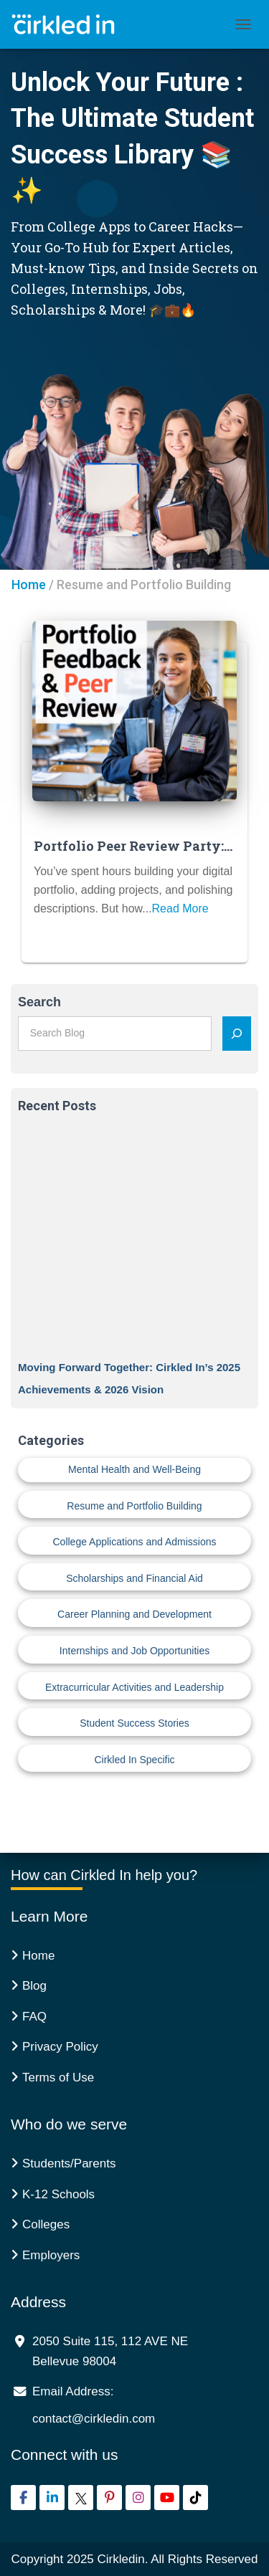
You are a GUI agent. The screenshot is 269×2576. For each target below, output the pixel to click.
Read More (180, 908)
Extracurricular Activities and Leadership (134, 1687)
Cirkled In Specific (134, 1759)
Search (39, 1002)
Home (28, 584)
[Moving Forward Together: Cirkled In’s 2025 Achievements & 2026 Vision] (134, 1239)
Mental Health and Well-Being (134, 1469)
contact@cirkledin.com (93, 2418)
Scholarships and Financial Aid (134, 1578)
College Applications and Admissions (134, 1541)
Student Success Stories (134, 1723)
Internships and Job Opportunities (134, 1650)
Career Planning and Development (134, 1614)
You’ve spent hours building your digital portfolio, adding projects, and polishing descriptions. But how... (133, 890)
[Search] (236, 1033)
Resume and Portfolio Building (134, 1506)
